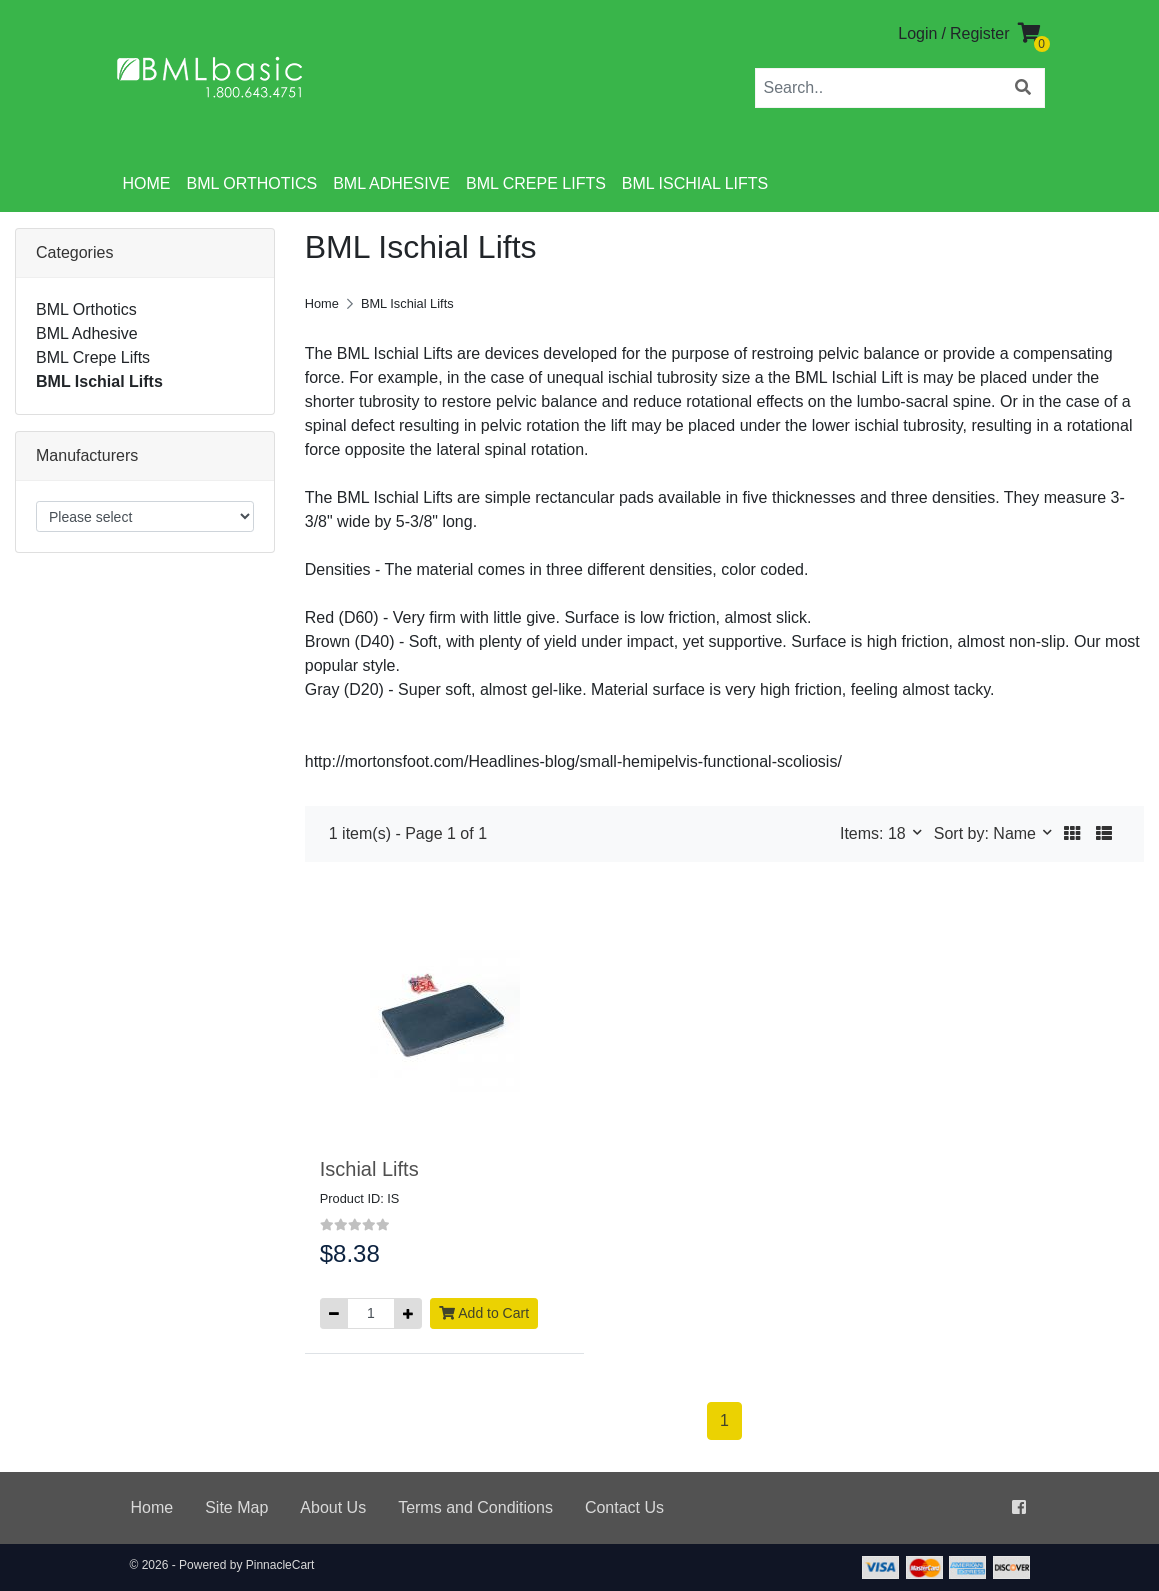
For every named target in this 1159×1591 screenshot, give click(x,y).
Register (980, 33)
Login (917, 33)
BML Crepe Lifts (536, 183)
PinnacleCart (280, 1565)
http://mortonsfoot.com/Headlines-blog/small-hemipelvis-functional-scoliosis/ (573, 761)
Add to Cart (484, 1313)
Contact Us (624, 1507)
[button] (1072, 834)
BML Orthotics (252, 183)
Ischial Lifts (369, 1169)
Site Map (236, 1507)
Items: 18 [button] (875, 833)
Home (147, 183)
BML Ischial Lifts (695, 183)
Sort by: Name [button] (987, 833)
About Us (333, 1507)
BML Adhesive (391, 183)
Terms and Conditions (475, 1507)
